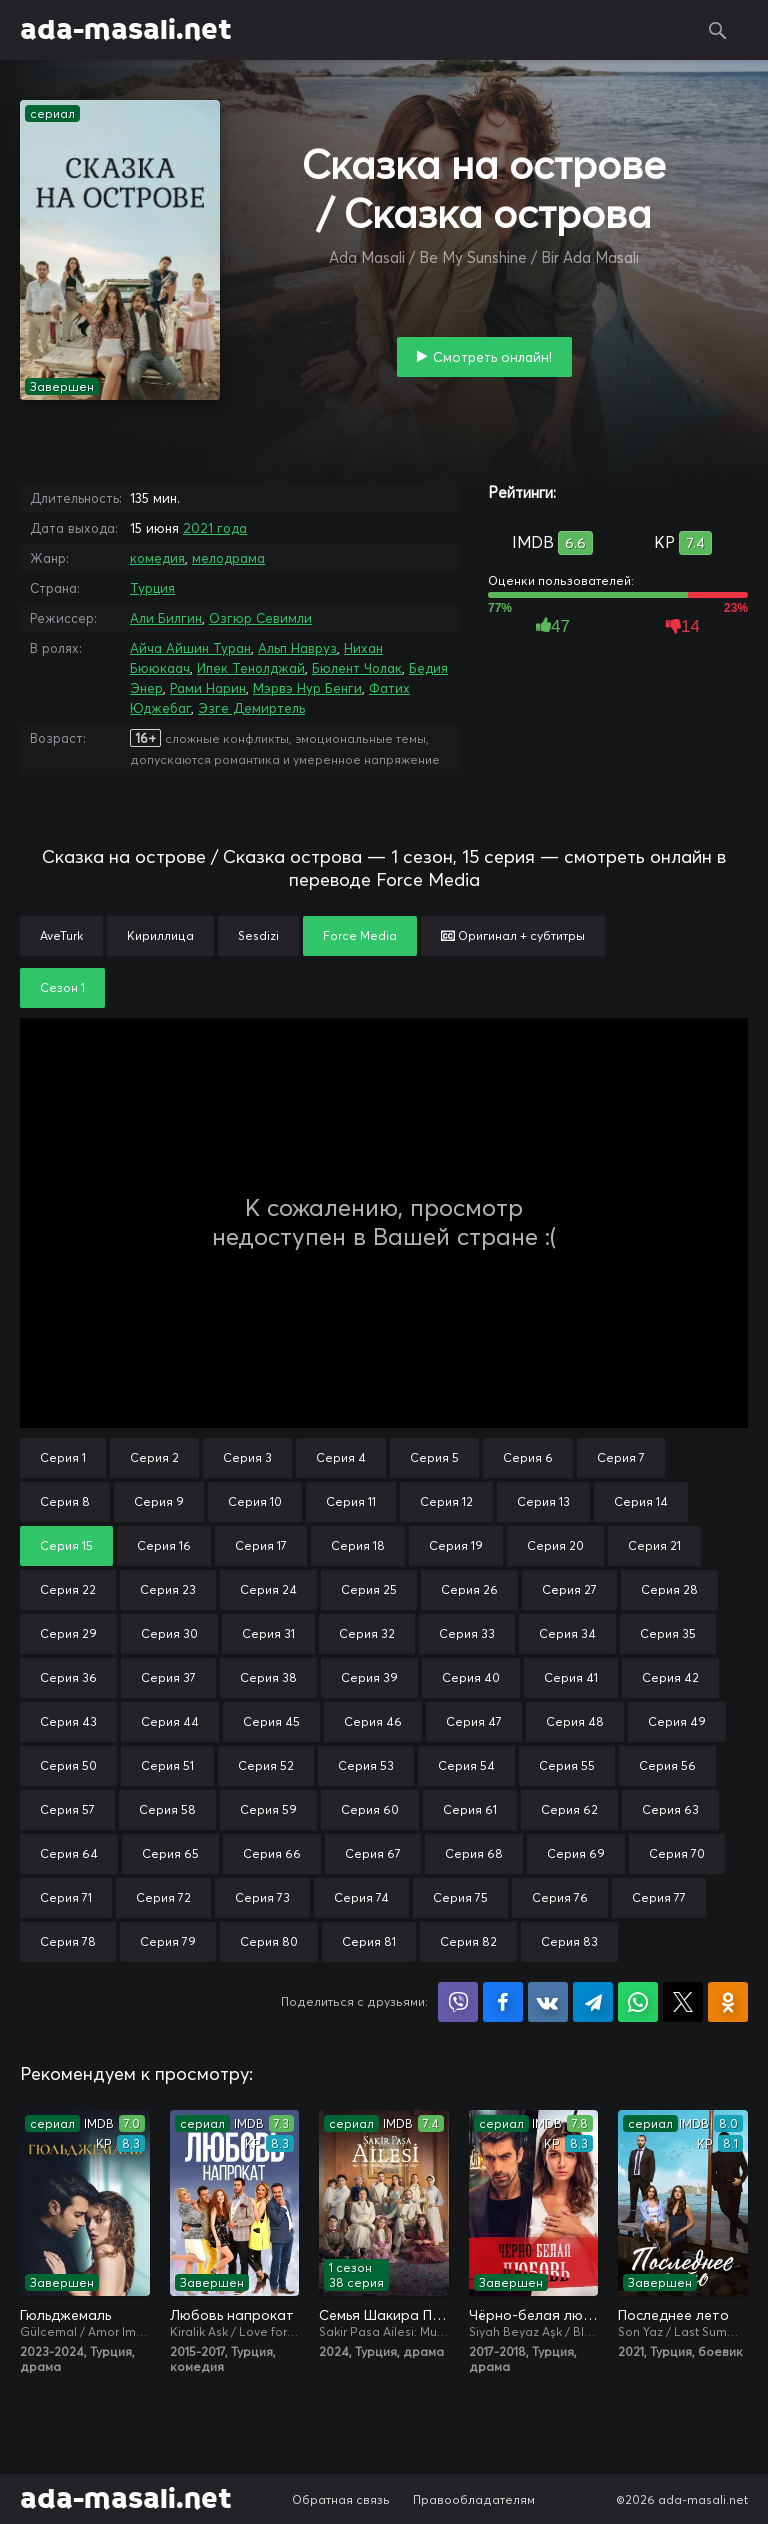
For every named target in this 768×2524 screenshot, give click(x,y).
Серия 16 (164, 1545)
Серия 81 (369, 1941)
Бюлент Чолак (357, 668)
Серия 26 (469, 1589)
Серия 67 (373, 1853)
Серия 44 (170, 1721)
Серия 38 (268, 1677)
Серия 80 (269, 1941)
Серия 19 (456, 1545)
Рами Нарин (208, 688)
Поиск (718, 30)
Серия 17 (261, 1545)
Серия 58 (167, 1809)
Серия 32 (367, 1633)
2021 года (215, 528)
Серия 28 (669, 1589)
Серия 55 (567, 1765)
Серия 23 (168, 1589)
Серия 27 (569, 1589)
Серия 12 (446, 1501)
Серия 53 (366, 1765)
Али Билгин (166, 618)
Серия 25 (369, 1589)
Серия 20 (555, 1545)
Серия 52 (266, 1765)
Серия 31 (268, 1633)
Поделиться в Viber (458, 2002)
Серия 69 (576, 1853)
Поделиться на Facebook (503, 2002)
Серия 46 (373, 1721)
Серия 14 (641, 1501)
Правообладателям (474, 2499)
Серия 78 (68, 1941)
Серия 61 (470, 1809)
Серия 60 (370, 1809)
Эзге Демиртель (251, 708)
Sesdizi (258, 935)
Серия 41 (571, 1677)
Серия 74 (361, 1897)
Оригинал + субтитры (513, 935)
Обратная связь (341, 2499)
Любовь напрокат (232, 2315)
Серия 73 (262, 1897)
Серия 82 (468, 1941)
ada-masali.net (126, 30)
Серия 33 (467, 1633)
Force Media (360, 935)
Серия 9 (159, 1501)
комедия (157, 558)
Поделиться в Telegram (593, 2002)
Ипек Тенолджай (251, 668)
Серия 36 (68, 1677)
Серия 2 (154, 1457)
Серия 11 (351, 1501)
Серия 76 (560, 1897)
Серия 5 (434, 1457)
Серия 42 (670, 1677)
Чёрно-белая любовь (534, 2315)
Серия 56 (667, 1765)
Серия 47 (474, 1721)
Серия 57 (67, 1809)
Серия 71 (66, 1897)
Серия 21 (654, 1545)
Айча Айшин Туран (190, 648)
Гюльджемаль (65, 2315)
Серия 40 (471, 1677)
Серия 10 (255, 1501)
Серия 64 (69, 1853)
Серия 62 (569, 1809)
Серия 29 (68, 1633)
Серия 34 (567, 1633)
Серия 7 (621, 1457)
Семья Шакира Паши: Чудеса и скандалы (384, 2315)
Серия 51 (167, 1765)
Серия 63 (670, 1809)
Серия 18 (358, 1545)
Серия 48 (575, 1721)
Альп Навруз (297, 648)
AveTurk (61, 935)
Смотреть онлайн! (492, 357)
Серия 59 (268, 1809)
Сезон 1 (62, 987)
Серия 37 (168, 1677)
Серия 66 (272, 1853)
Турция (152, 588)
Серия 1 (63, 1457)
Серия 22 (68, 1589)
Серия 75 (460, 1897)
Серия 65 (170, 1853)
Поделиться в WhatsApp (638, 2002)
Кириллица (160, 935)
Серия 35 (668, 1633)
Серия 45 (271, 1721)
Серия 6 (528, 1457)
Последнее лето (673, 2315)
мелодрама (228, 558)
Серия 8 (65, 1501)
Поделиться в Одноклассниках (728, 2002)
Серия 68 (474, 1853)
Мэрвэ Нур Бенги (307, 688)
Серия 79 (168, 1941)
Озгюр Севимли (260, 618)
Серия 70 (677, 1853)
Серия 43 (68, 1721)
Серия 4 (341, 1457)
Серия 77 (659, 1897)
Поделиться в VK (548, 2002)
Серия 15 (66, 1545)
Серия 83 (569, 1941)
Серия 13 (543, 1501)
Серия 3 (247, 1457)
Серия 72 (163, 1897)
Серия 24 (268, 1589)
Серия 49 (677, 1721)
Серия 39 (369, 1677)
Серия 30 (169, 1633)
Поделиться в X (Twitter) (683, 2002)
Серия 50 (68, 1765)
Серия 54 (466, 1765)
